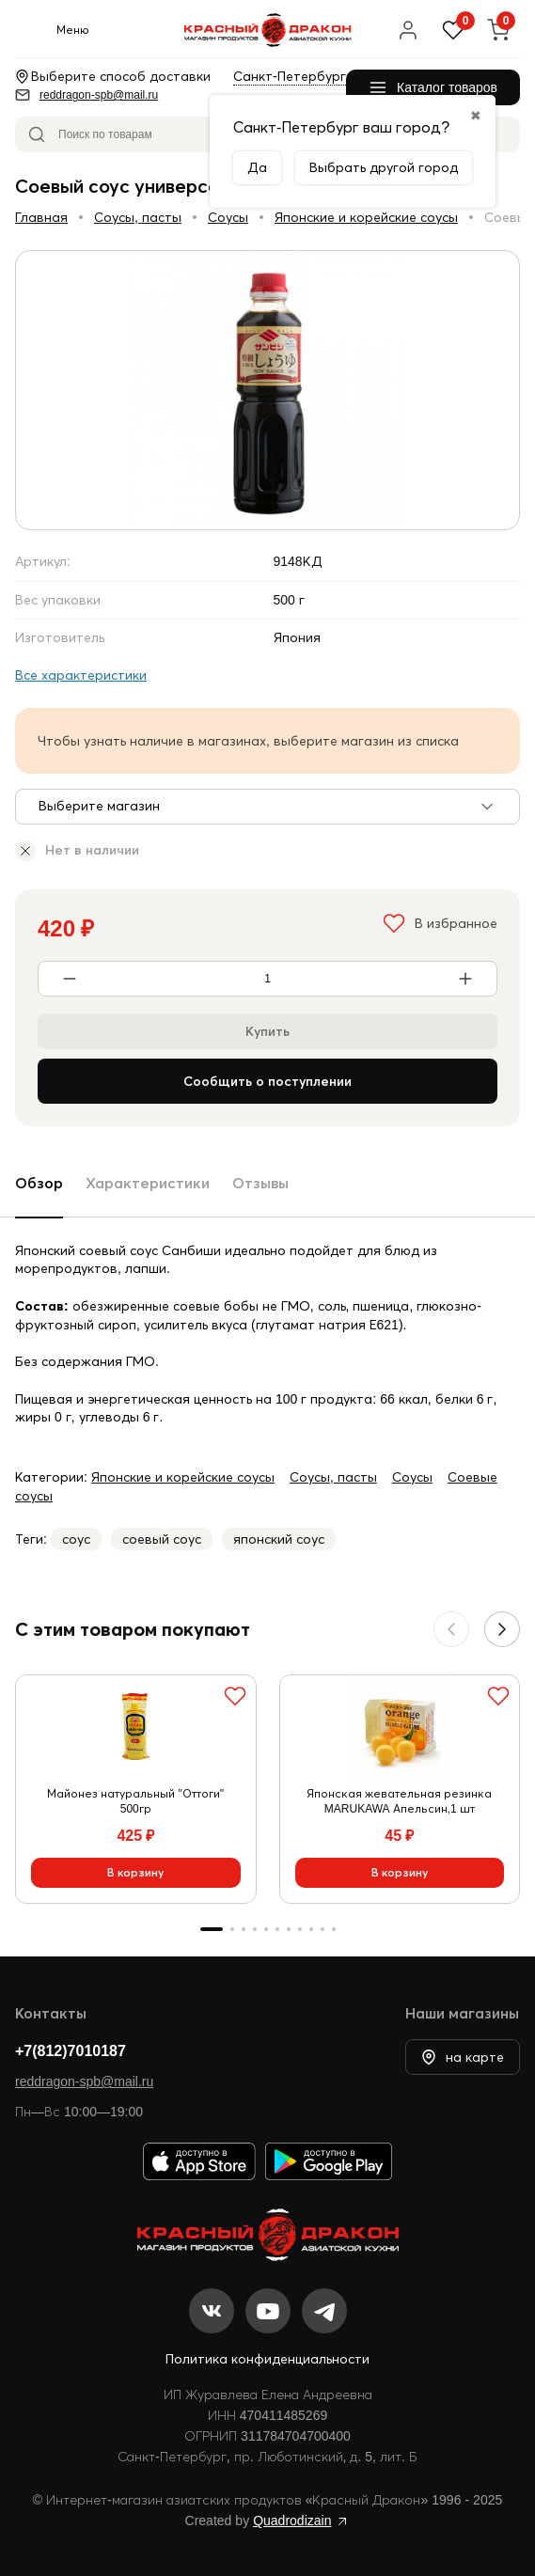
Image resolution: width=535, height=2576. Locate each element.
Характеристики (148, 1182)
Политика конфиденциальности (267, 2358)
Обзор (39, 1182)
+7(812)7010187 (70, 2050)
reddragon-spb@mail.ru (84, 2081)
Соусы (228, 217)
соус (76, 1539)
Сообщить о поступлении (267, 1081)
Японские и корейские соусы (366, 217)
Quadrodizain (292, 2520)
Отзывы (260, 1182)
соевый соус (161, 1539)
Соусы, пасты (137, 217)
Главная (41, 217)
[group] (267, 390)
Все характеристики (81, 675)
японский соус (278, 1539)
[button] (502, 1629)
